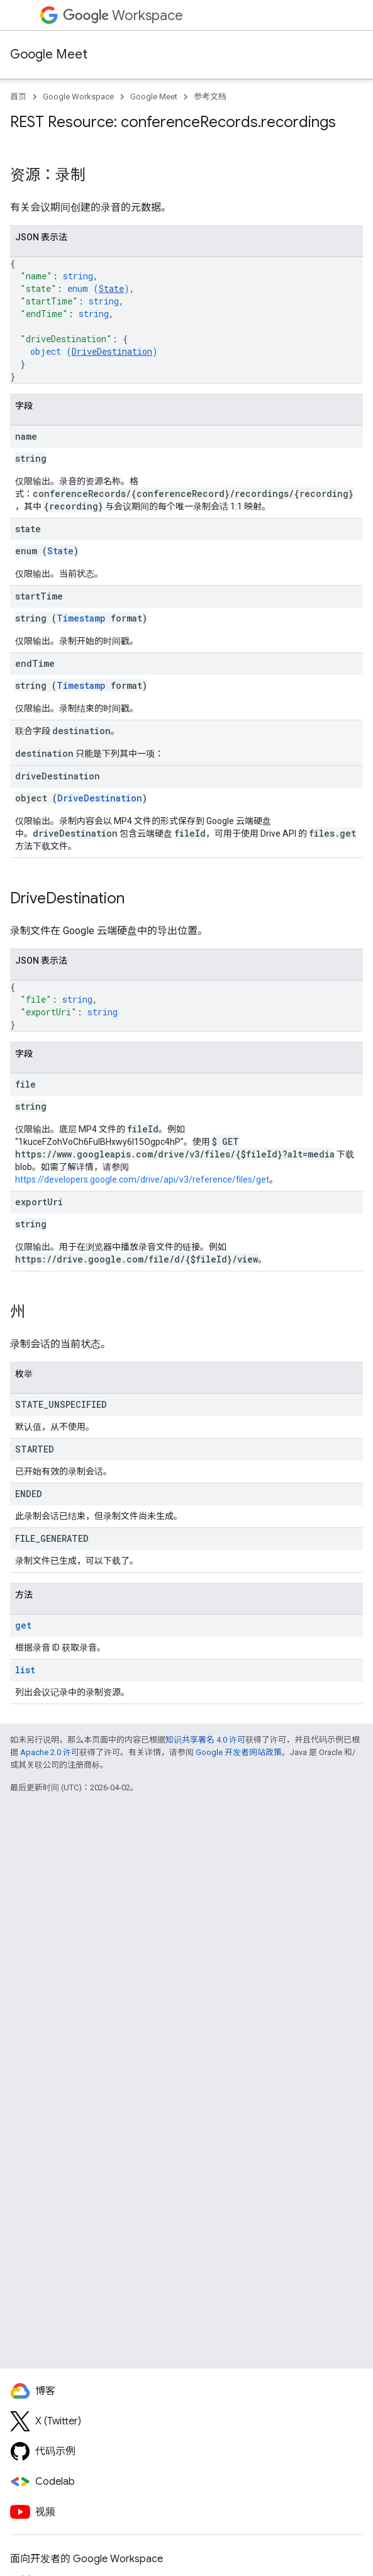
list (25, 1670)
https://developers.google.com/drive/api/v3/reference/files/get (142, 1179)
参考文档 (210, 96)
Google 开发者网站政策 (239, 1752)
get (23, 1625)
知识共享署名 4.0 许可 (205, 1739)
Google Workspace (78, 96)
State (111, 288)
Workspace (123, 15)
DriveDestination (112, 351)
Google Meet (48, 54)
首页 (18, 96)
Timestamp (81, 618)
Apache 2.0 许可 (49, 1752)
